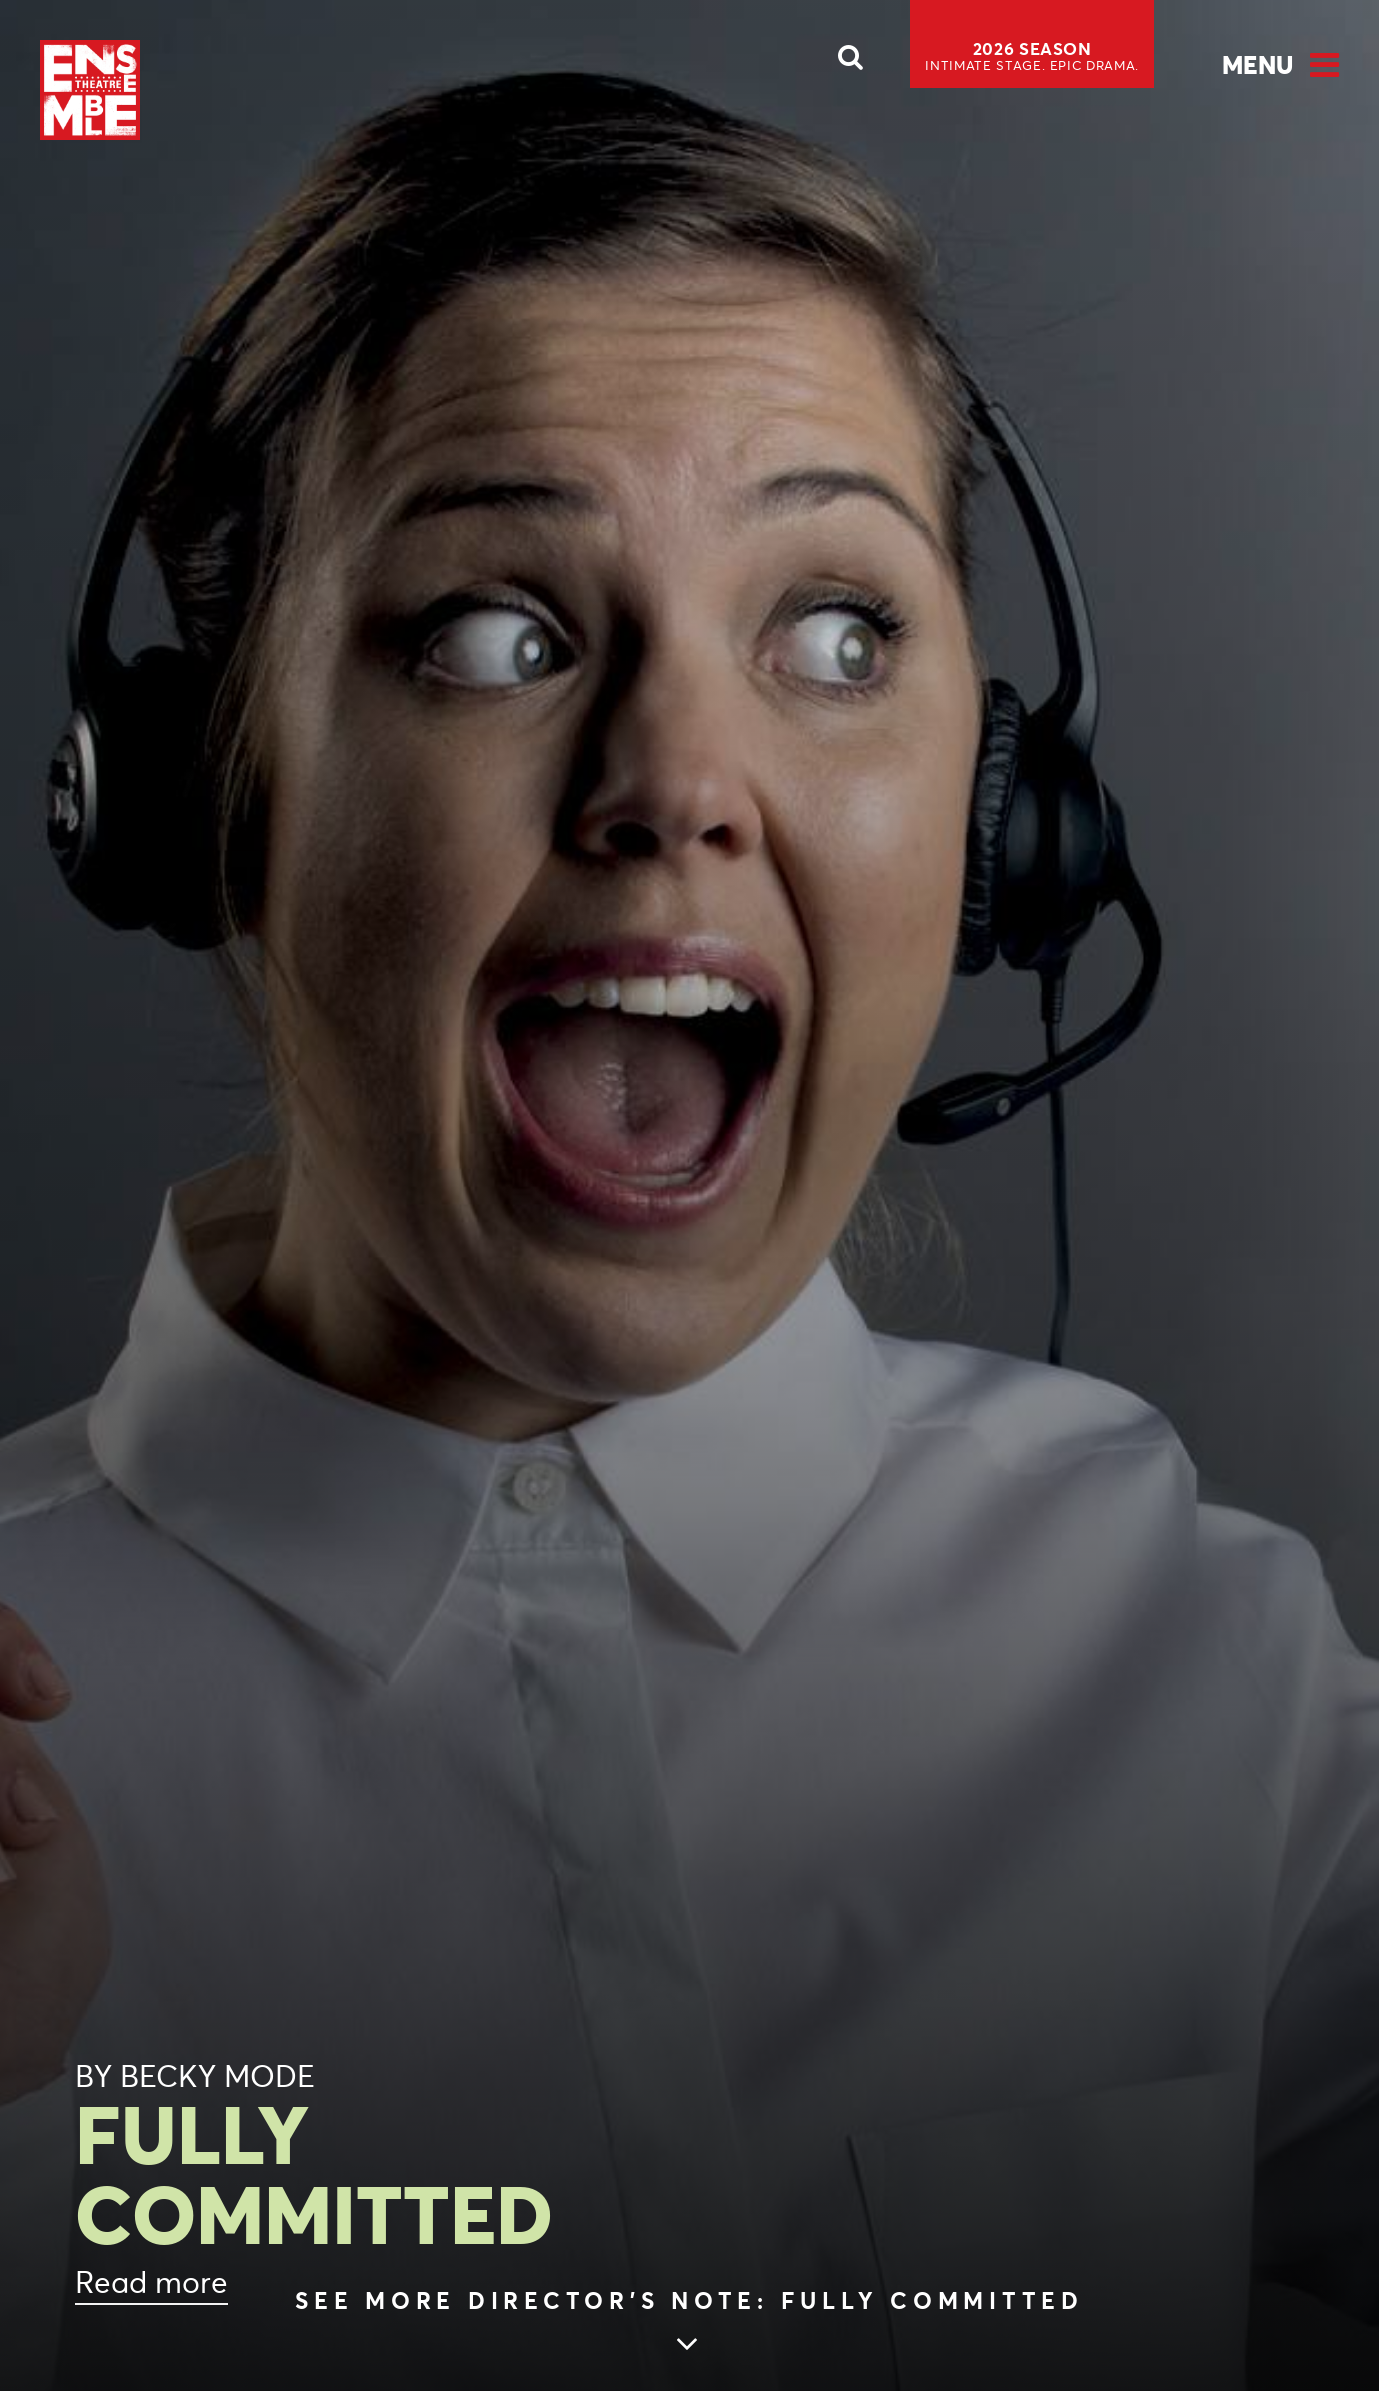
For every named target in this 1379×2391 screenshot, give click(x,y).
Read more (151, 2282)
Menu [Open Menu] (1257, 65)
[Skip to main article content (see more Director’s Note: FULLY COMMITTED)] (689, 2323)
